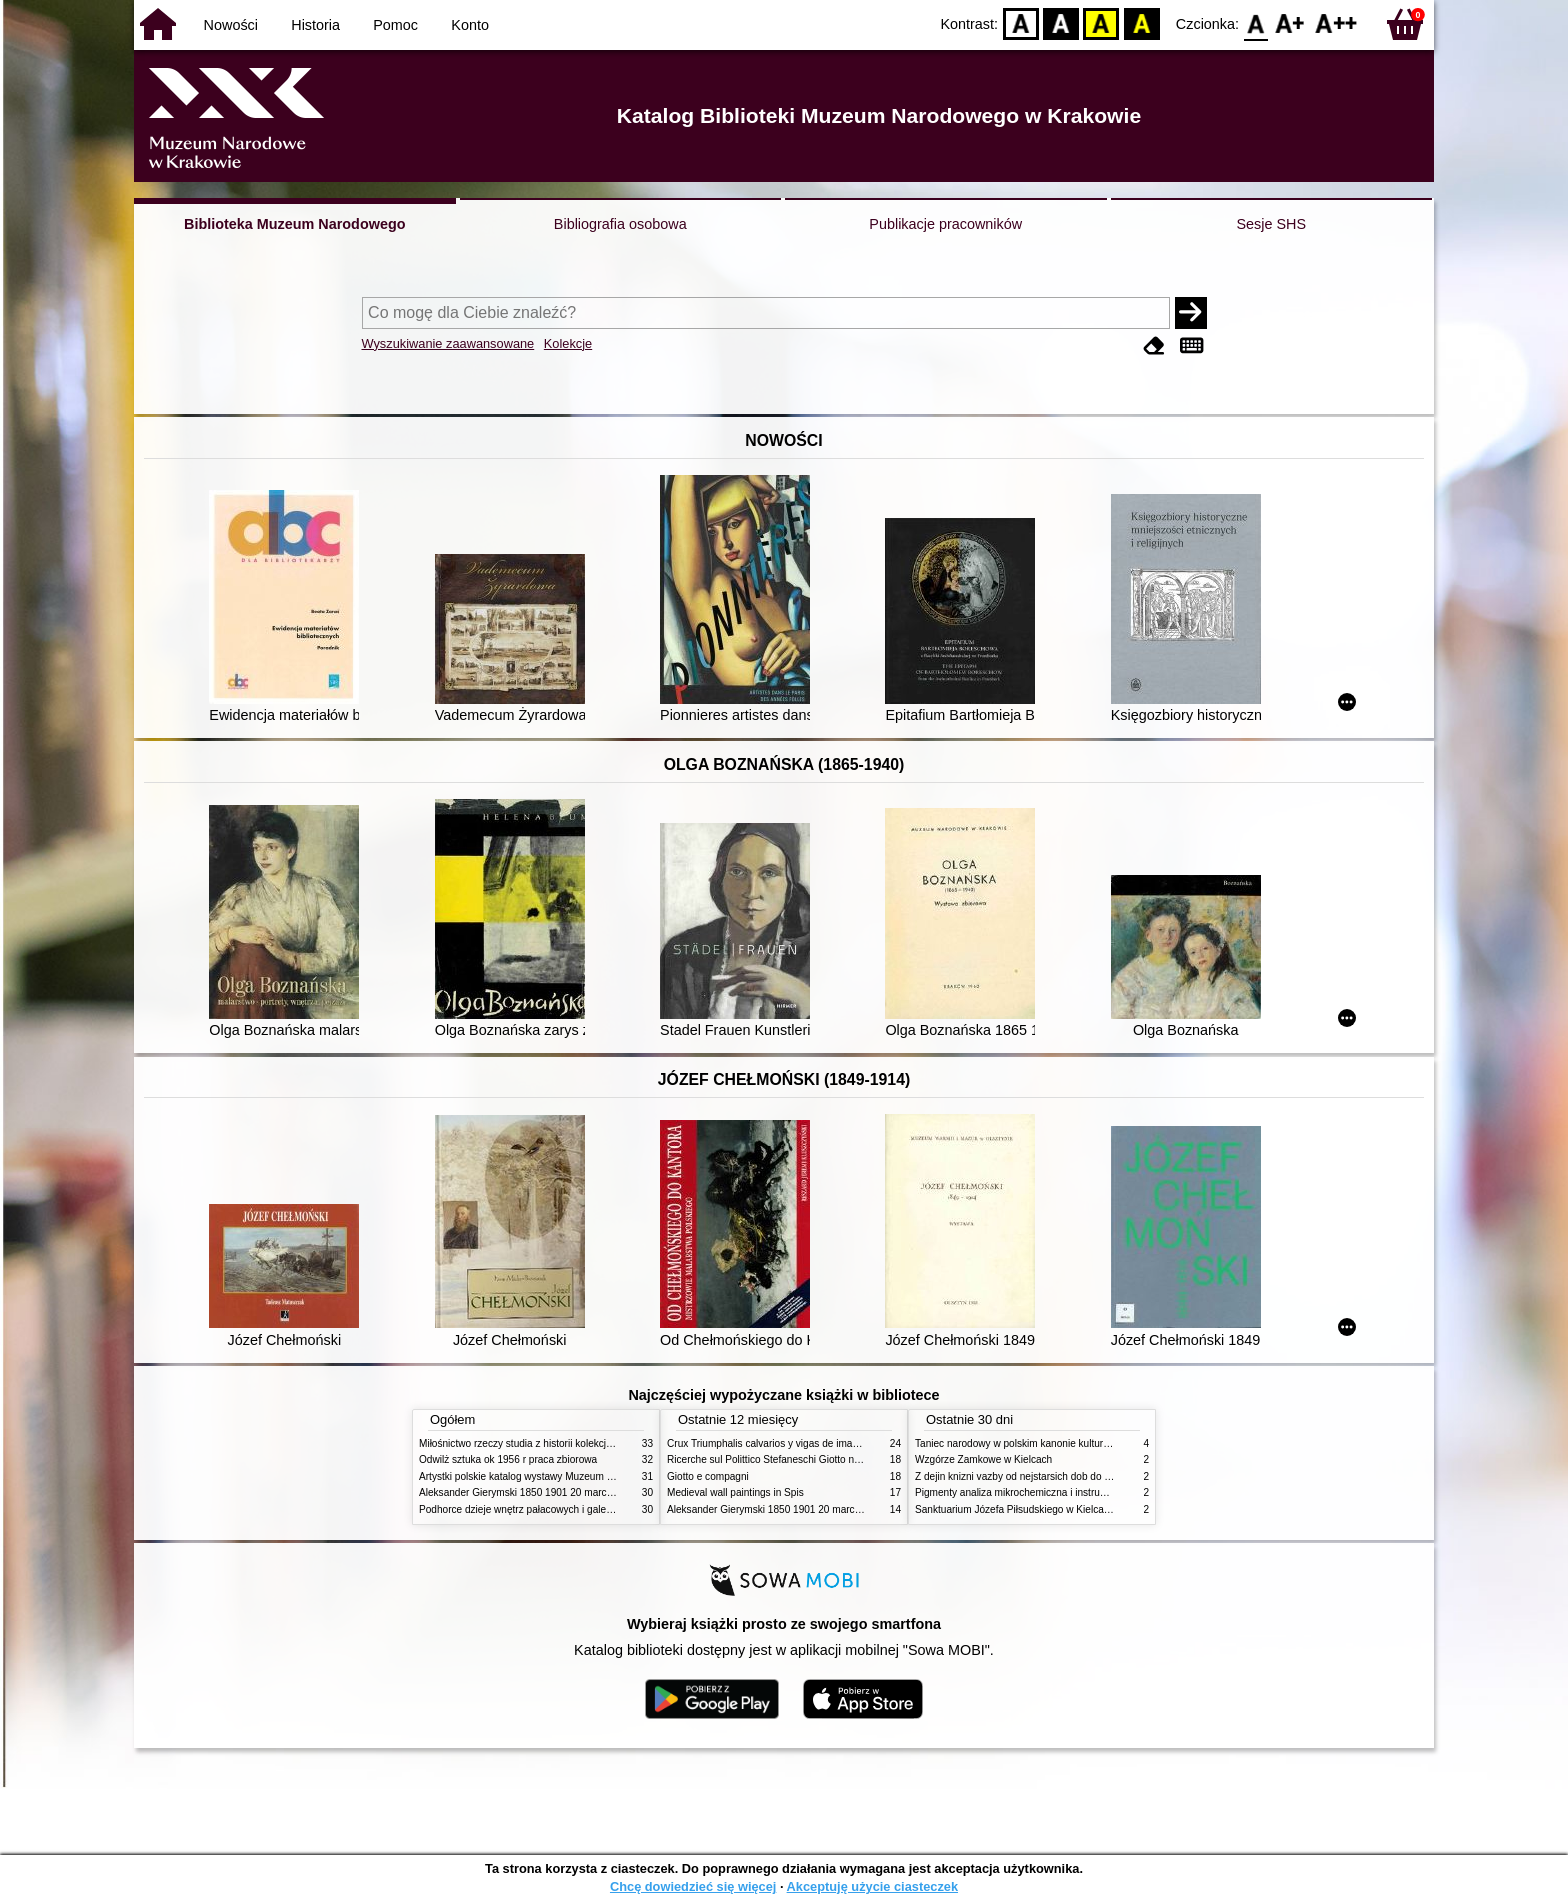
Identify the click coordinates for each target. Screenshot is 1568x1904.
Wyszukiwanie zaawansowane (448, 343)
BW (1061, 22)
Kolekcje (568, 343)
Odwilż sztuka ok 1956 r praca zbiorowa (508, 1459)
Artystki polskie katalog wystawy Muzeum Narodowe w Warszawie (566, 1476)
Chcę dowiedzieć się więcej (693, 1886)
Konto (470, 25)
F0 (1255, 22)
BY (1141, 22)
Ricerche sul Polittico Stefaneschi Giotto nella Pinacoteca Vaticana (815, 1459)
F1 (1290, 22)
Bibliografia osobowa (620, 224)
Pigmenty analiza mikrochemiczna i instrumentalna (1028, 1492)
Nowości (231, 25)
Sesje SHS (1271, 224)
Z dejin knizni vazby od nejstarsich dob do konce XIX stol (1042, 1476)
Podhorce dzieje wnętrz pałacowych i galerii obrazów (537, 1509)
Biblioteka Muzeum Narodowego (294, 224)
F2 (1336, 22)
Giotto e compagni (708, 1476)
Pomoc (395, 25)
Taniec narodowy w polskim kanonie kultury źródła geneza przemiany (1069, 1443)
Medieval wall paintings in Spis (735, 1492)
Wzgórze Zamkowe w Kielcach (983, 1459)
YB (1101, 22)
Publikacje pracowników (945, 224)
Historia (315, 25)
